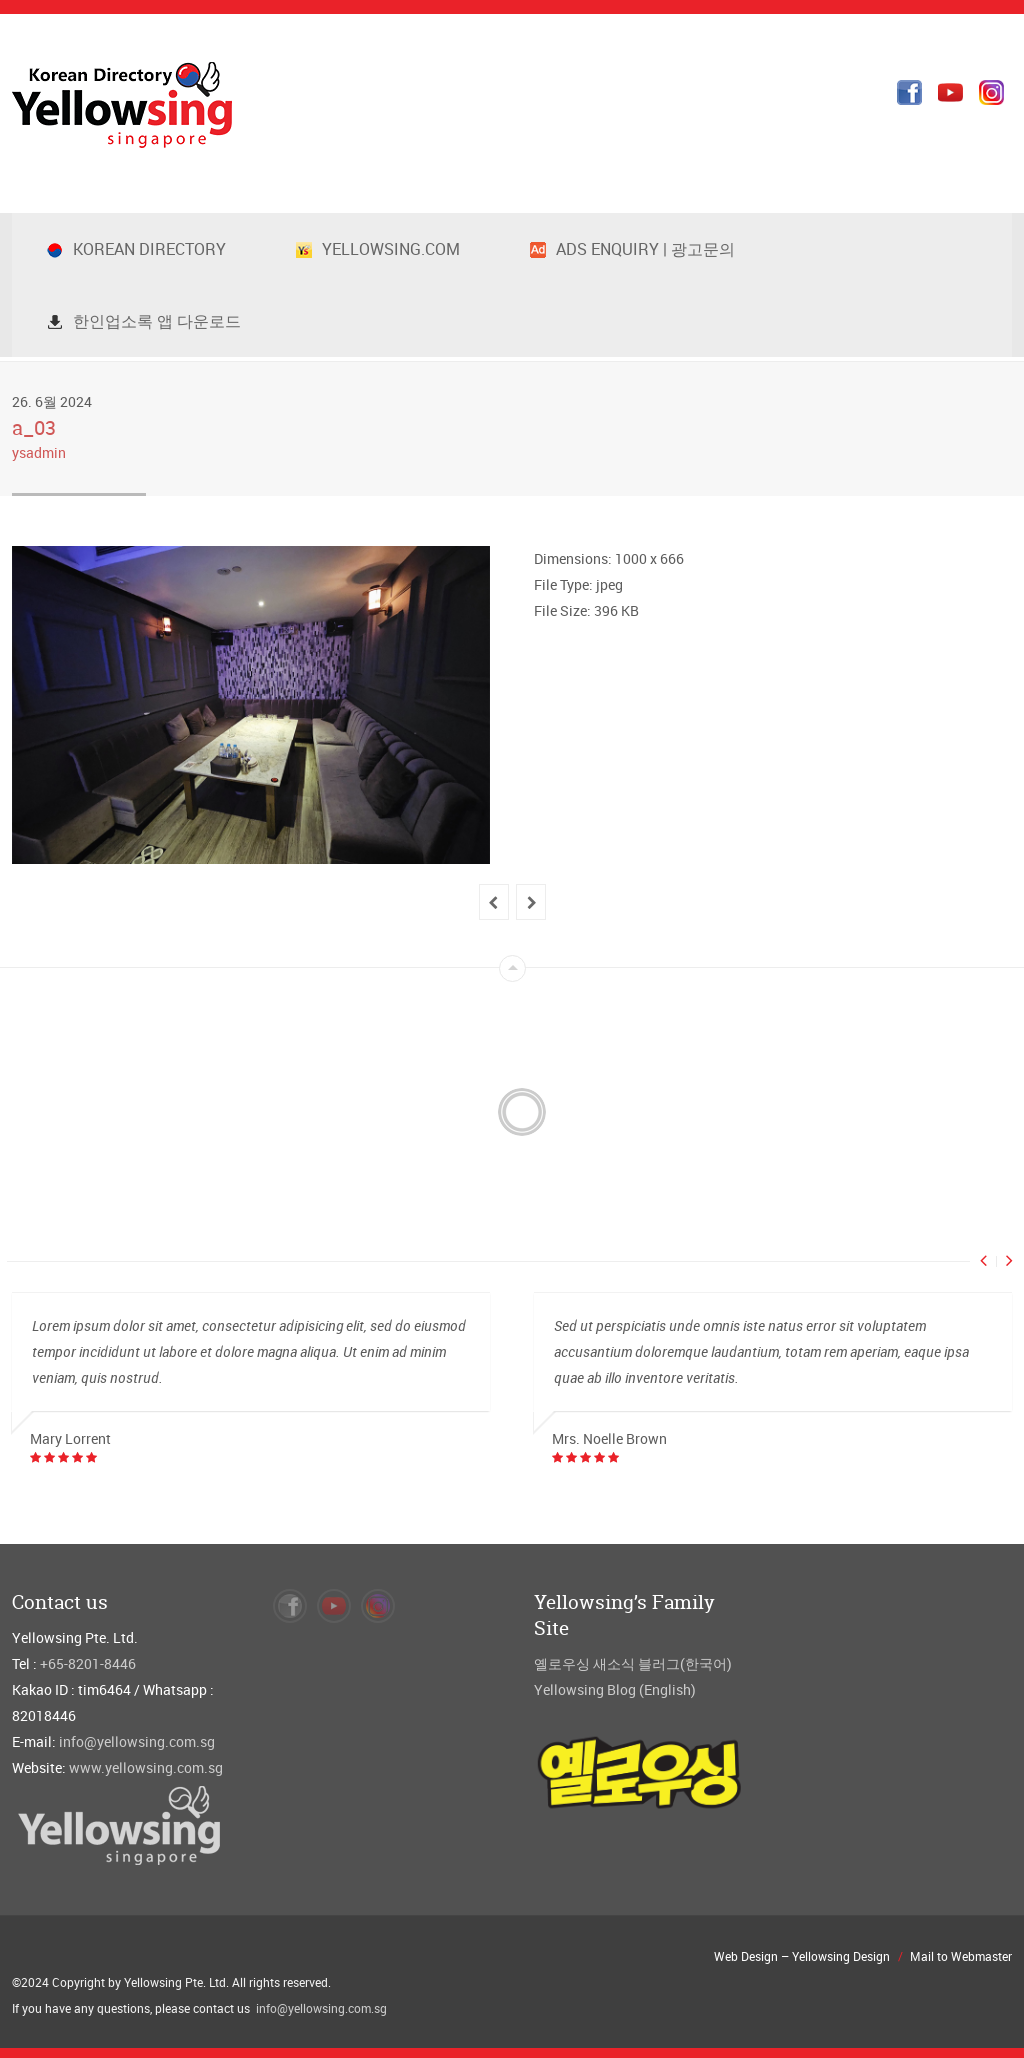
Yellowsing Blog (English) (615, 1689)
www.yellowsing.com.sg (146, 1767)
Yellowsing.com (378, 249)
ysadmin (39, 452)
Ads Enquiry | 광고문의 (632, 249)
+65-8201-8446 (88, 1663)
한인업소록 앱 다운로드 (144, 321)
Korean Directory (136, 249)
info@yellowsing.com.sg (137, 1741)
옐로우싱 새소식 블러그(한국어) (633, 1663)
